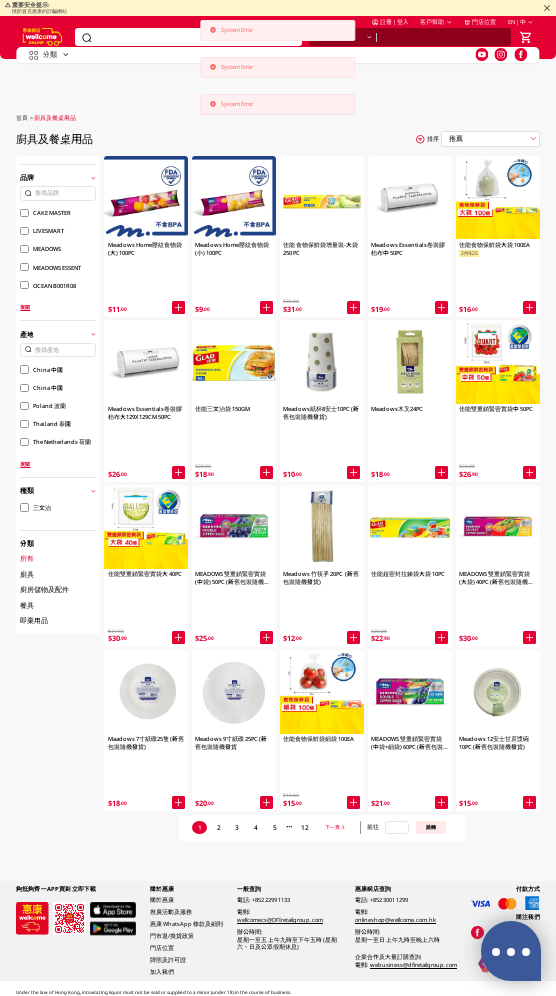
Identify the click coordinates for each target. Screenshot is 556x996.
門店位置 (480, 33)
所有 (27, 558)
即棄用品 (34, 620)
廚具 (27, 574)
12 (305, 827)
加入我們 (162, 972)
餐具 (27, 605)
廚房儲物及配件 (44, 589)
